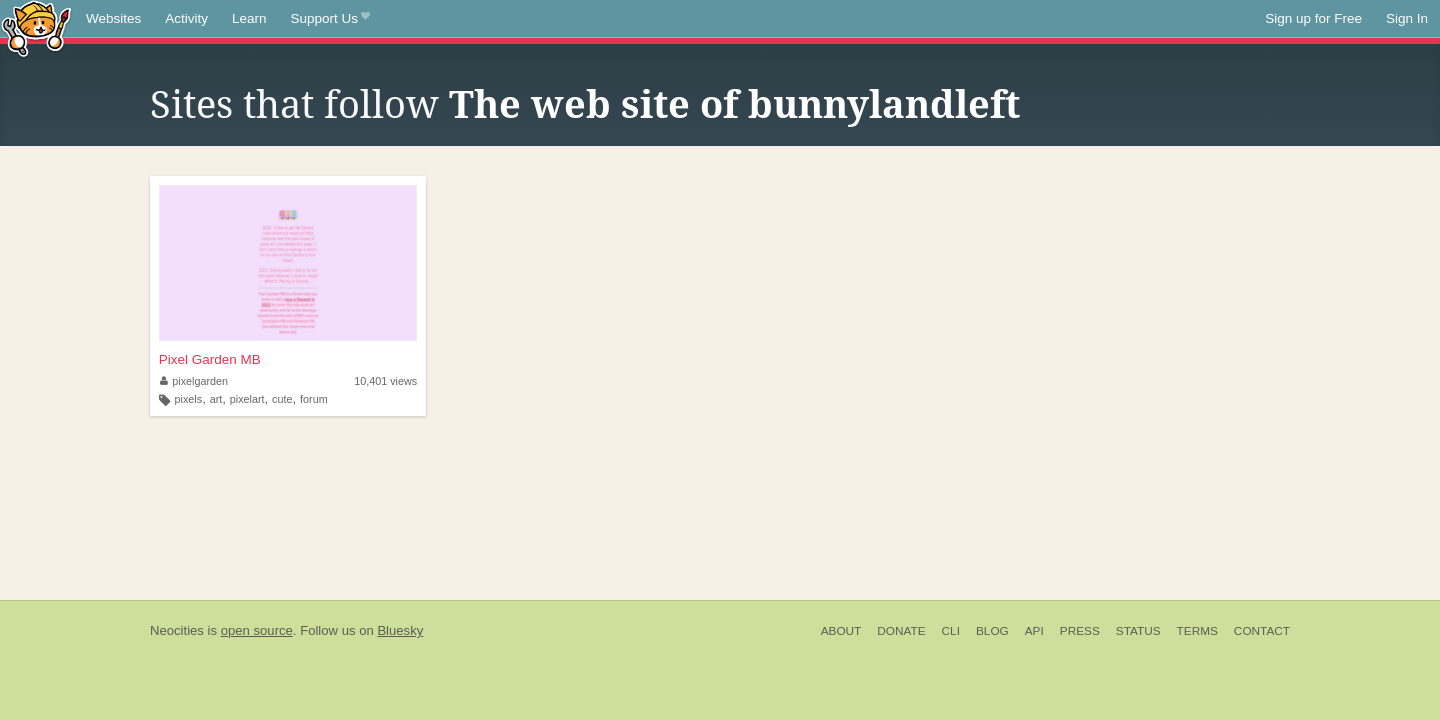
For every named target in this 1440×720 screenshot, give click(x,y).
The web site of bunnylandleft (734, 105)
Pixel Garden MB (210, 359)
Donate (901, 631)
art (216, 399)
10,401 (385, 381)
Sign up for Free (1313, 18)
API (1034, 631)
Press (1080, 631)
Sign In (1407, 18)
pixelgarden (194, 381)
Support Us (330, 19)
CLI (951, 631)
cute (282, 399)
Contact (1262, 631)
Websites (113, 18)
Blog (992, 631)
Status (1138, 631)
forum (314, 399)
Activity (186, 18)
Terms (1197, 631)
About (841, 631)
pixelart (247, 399)
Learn (249, 18)
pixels (189, 399)
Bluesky (400, 630)
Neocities (177, 630)
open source (257, 630)
